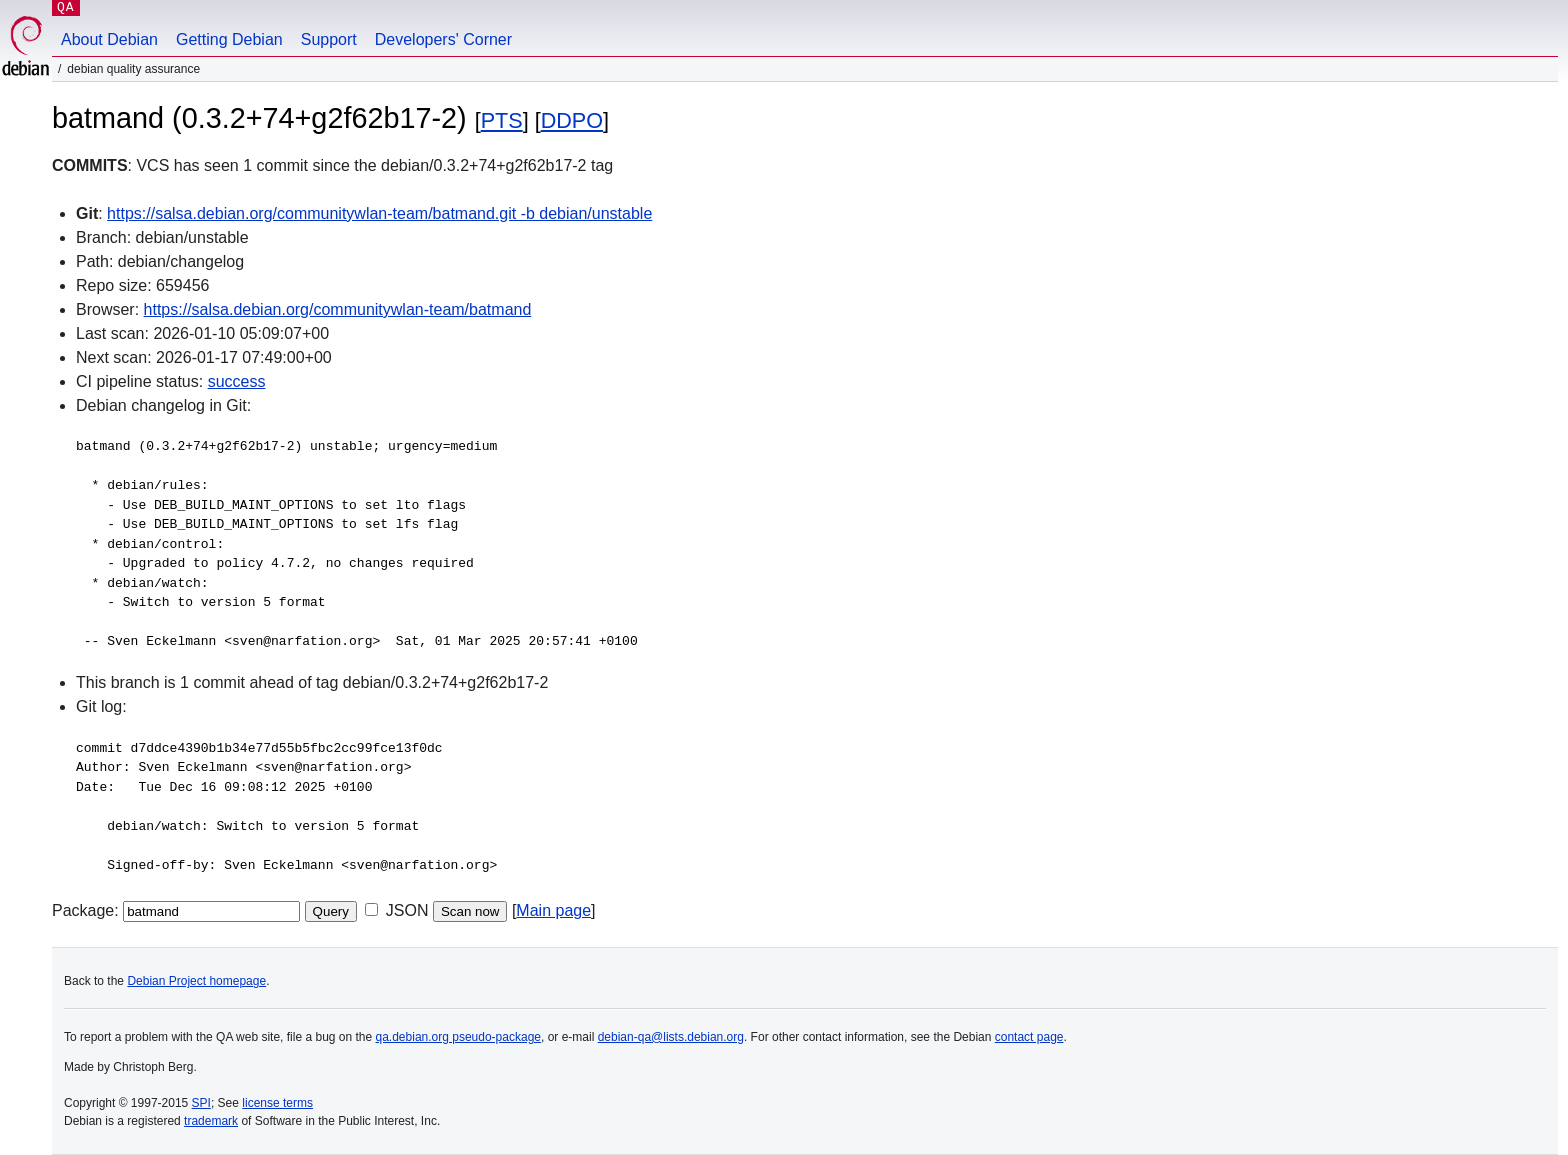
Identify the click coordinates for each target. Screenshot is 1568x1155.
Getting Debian (229, 39)
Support (329, 39)
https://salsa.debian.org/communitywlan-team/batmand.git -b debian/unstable (379, 213)
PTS (502, 120)
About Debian (109, 39)
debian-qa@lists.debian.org (671, 1037)
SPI (201, 1103)
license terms (277, 1103)
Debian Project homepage (196, 981)
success (237, 381)
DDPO (572, 120)
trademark (211, 1121)
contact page (1029, 1037)
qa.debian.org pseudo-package (458, 1037)
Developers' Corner (443, 39)
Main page (553, 910)
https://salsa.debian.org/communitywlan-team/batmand (338, 309)
